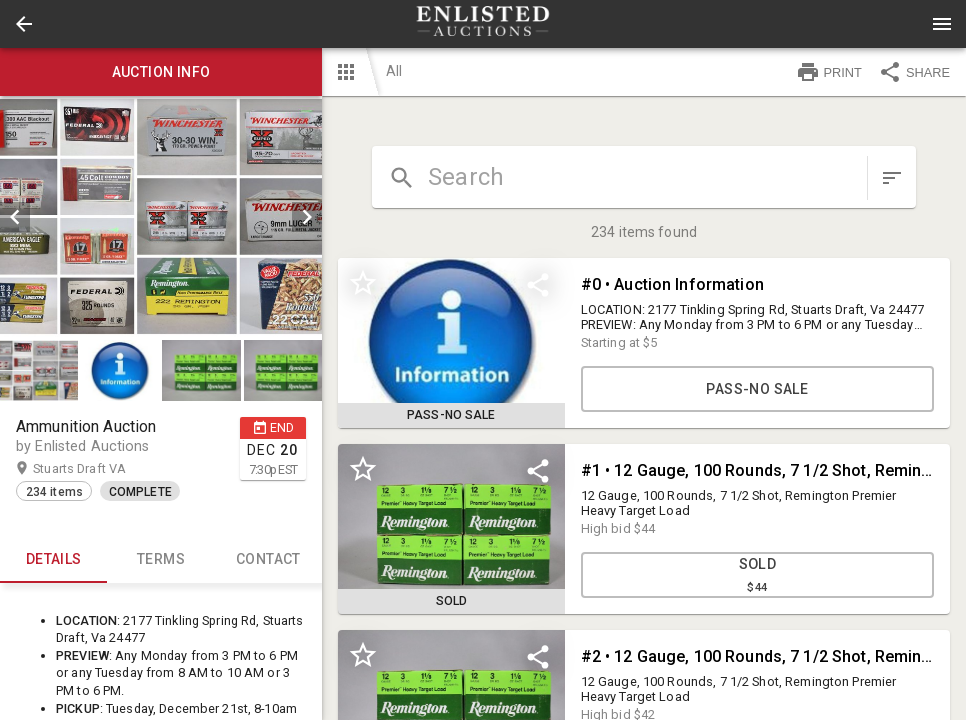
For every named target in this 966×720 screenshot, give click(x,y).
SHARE (914, 72)
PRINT (829, 72)
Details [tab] (53, 559)
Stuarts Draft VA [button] (99, 469)
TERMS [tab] (160, 559)
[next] (307, 217)
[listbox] (161, 216)
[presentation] (483, 24)
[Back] (24, 24)
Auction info (161, 72)
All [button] (394, 71)
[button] (24, 24)
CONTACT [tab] (268, 559)
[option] (161, 216)
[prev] (15, 217)
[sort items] (892, 178)
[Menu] (942, 24)
